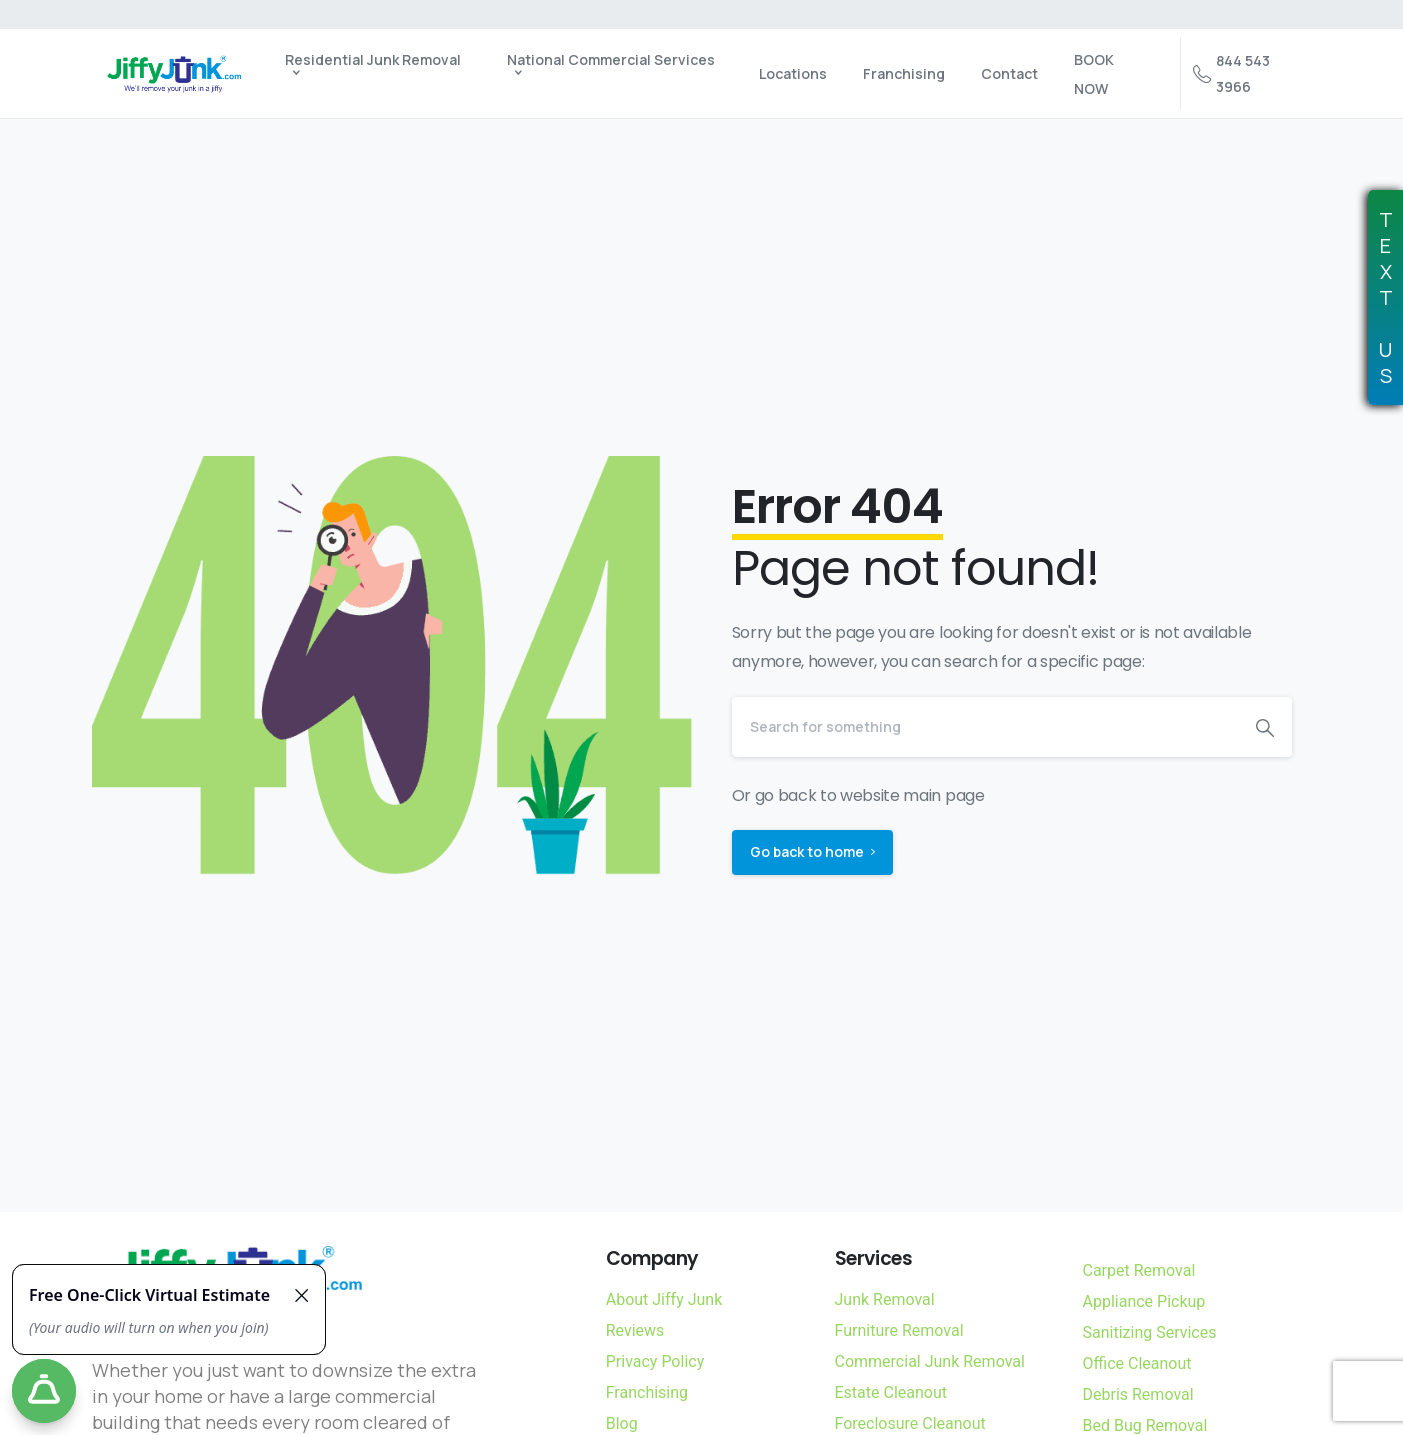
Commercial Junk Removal (930, 1361)
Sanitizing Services (1150, 1332)
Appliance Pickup (1144, 1301)
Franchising (647, 1392)
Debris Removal (1138, 1394)
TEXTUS (1386, 298)
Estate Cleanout (891, 1392)
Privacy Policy (655, 1361)
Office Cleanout (1137, 1363)
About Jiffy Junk (664, 1299)
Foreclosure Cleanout (910, 1423)
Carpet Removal (1139, 1270)
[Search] (985, 727)
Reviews (635, 1330)
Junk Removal (885, 1299)
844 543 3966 (1231, 73)
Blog (622, 1423)
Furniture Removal (899, 1330)
